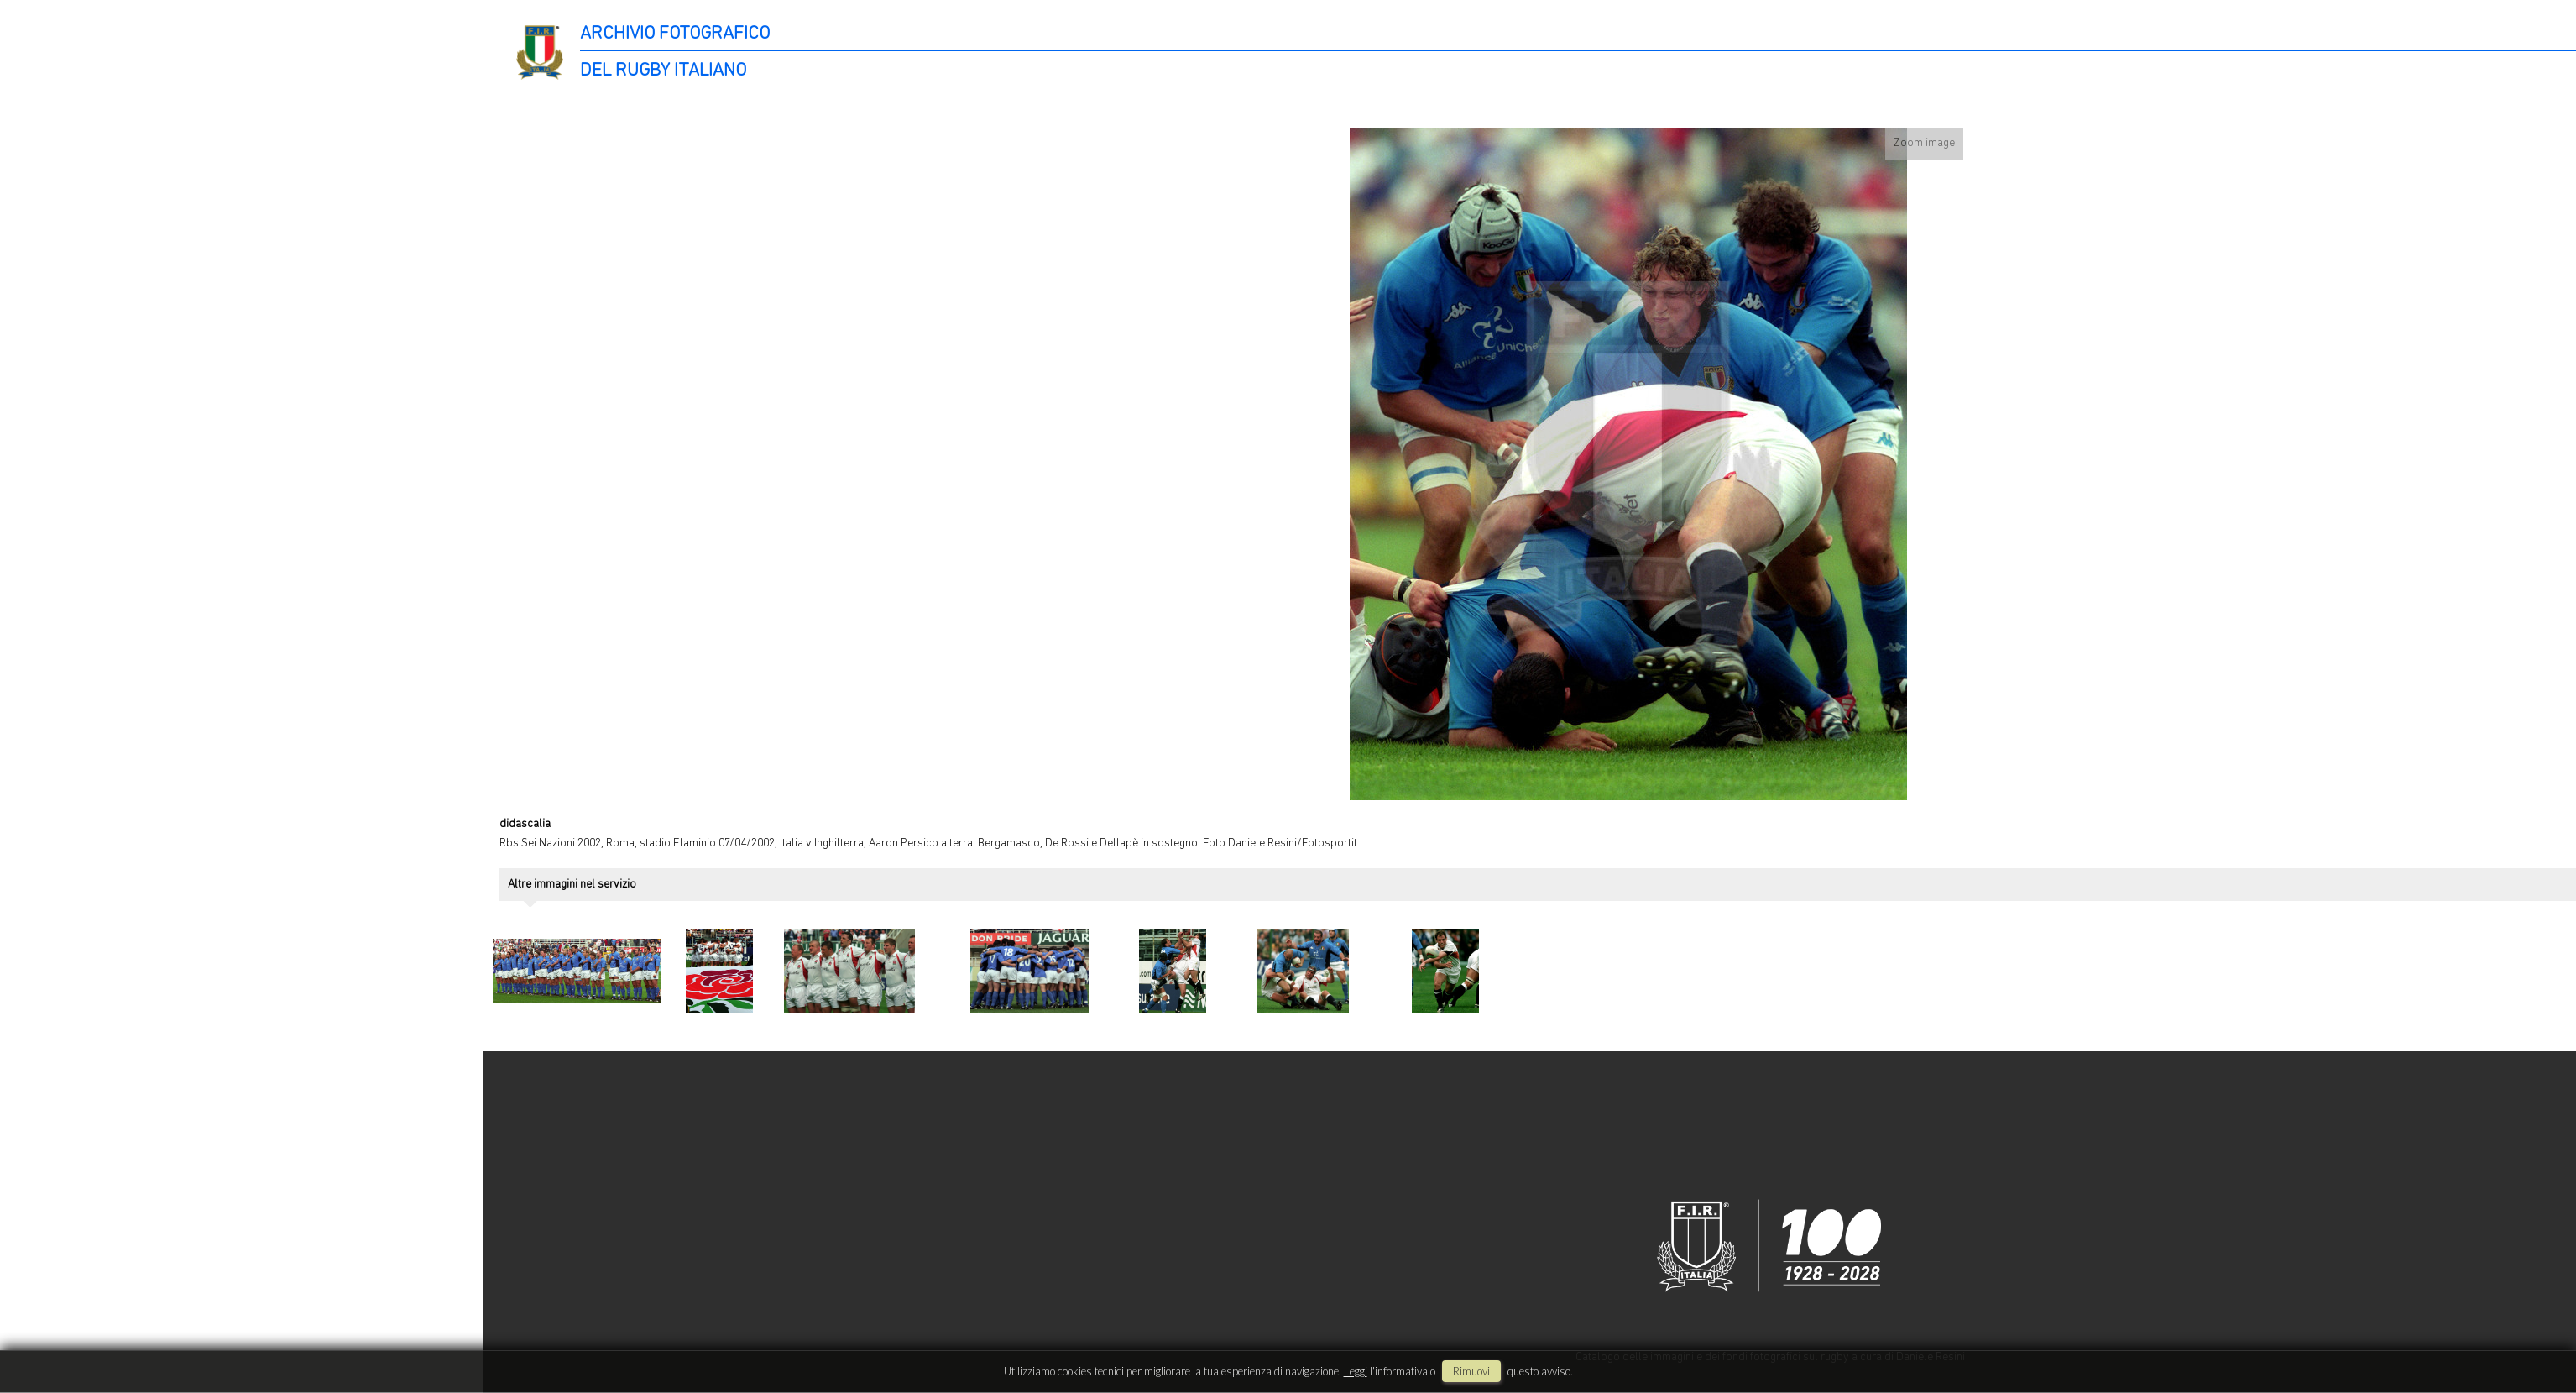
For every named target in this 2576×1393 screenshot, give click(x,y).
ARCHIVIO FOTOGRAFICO (675, 34)
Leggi (1355, 1371)
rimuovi (1471, 1371)
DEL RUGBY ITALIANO (663, 71)
